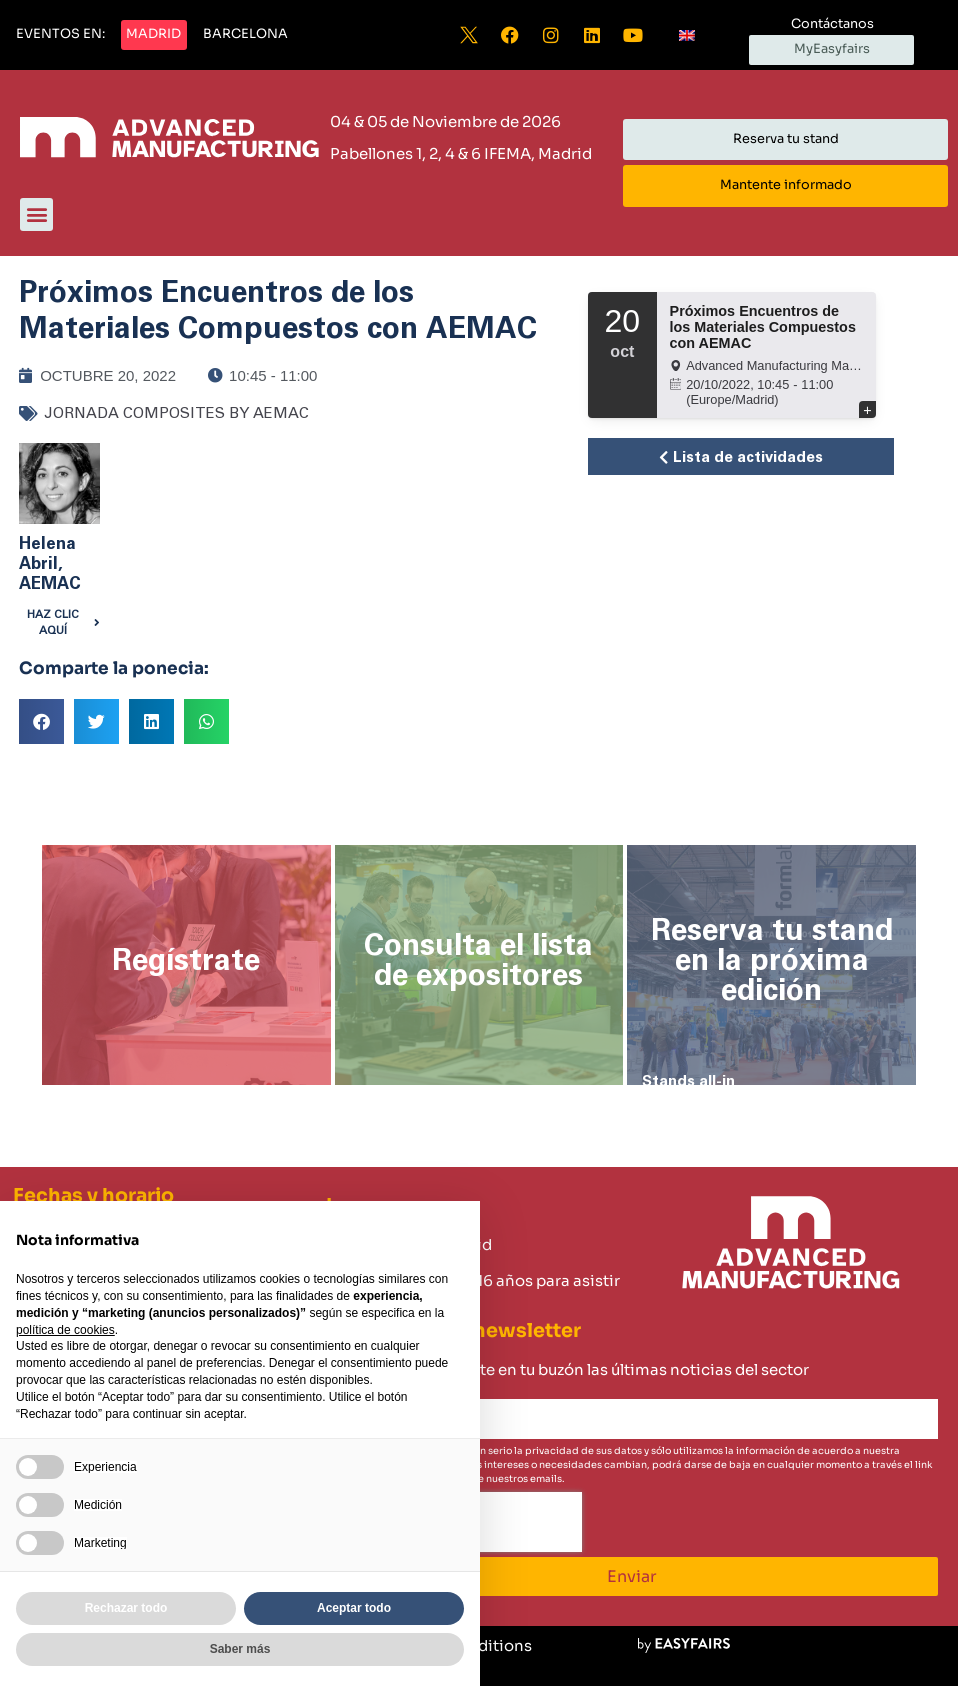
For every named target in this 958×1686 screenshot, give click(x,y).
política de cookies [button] (65, 1330)
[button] (60, 35)
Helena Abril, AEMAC (50, 563)
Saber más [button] (240, 1649)
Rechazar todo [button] (126, 1608)
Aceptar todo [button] (354, 1608)
